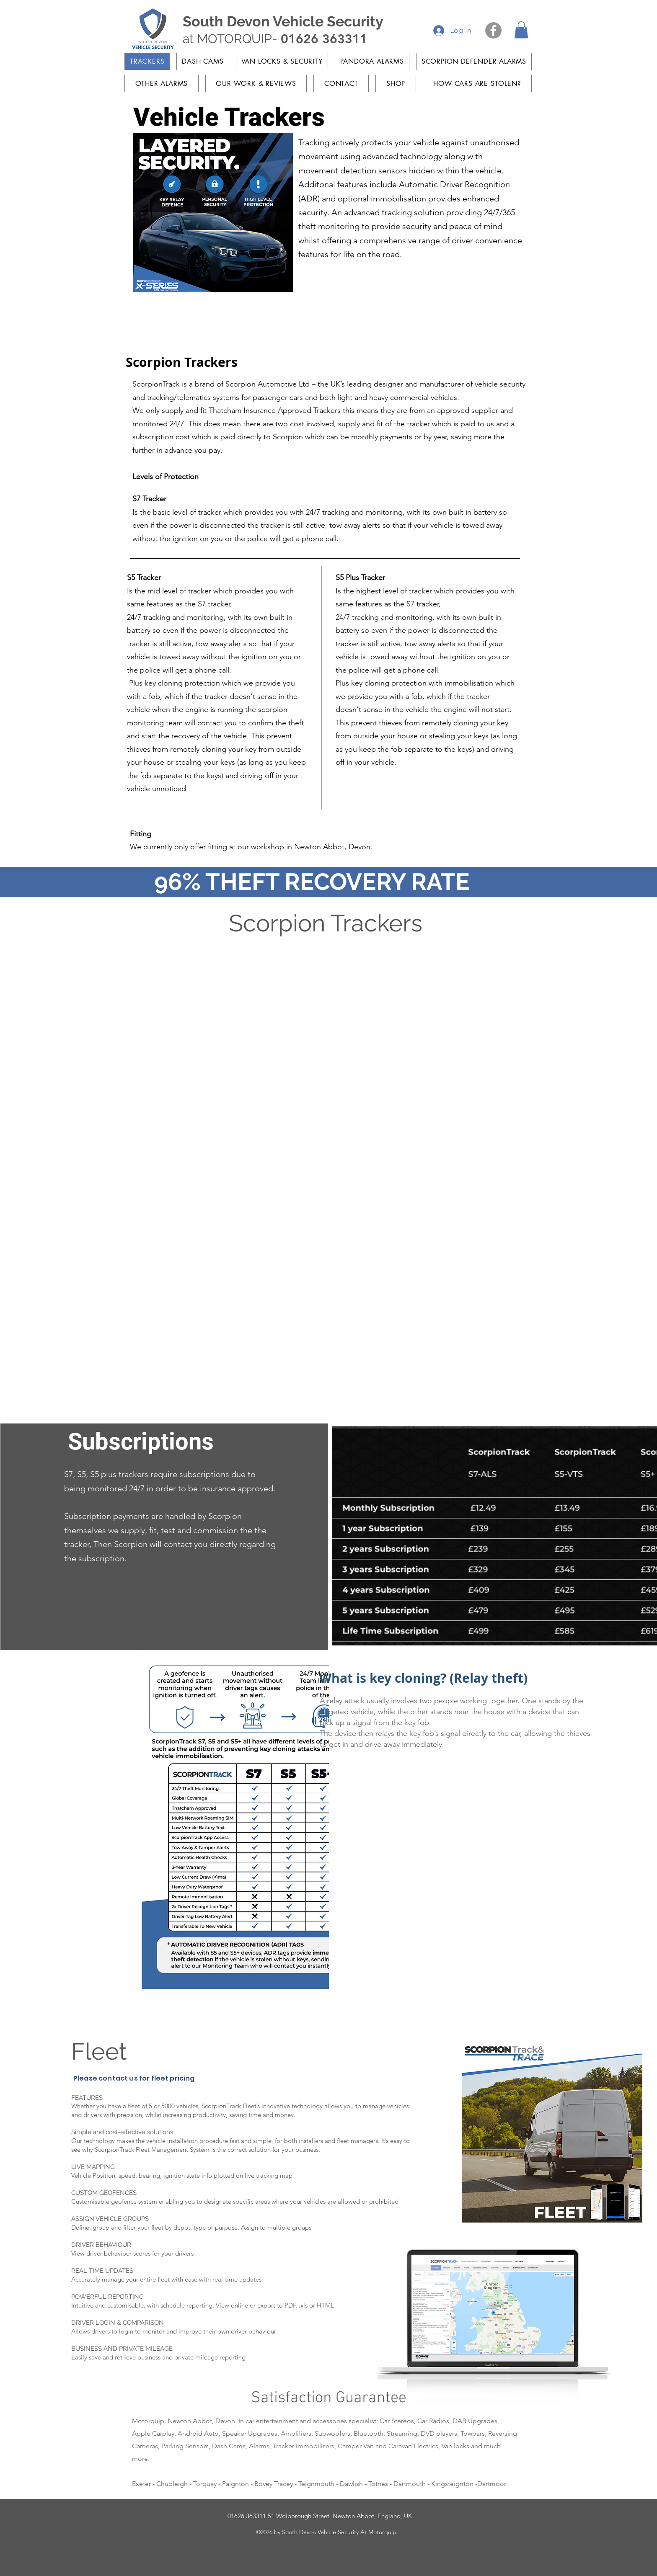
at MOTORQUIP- (275, 38)
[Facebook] (493, 30)
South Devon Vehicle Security (283, 21)
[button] (521, 30)
